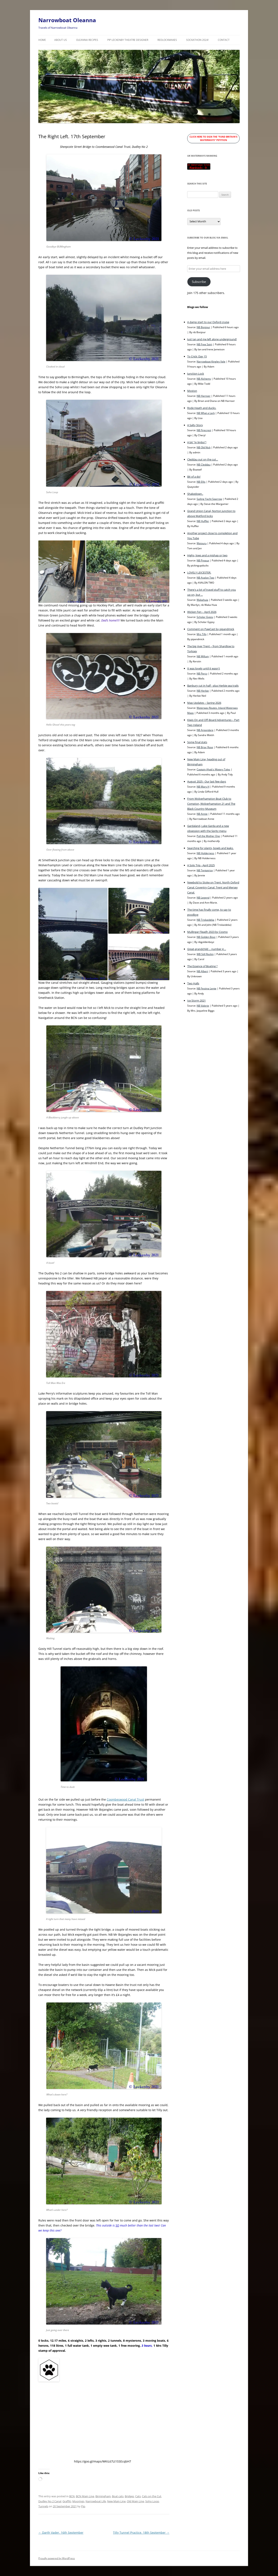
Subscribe (199, 282)
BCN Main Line (85, 2496)
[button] (61, 571)
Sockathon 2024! (197, 40)
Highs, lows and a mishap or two (207, 555)
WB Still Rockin (205, 954)
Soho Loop (152, 2501)
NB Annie (202, 813)
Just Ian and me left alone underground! (212, 339)
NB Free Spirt (204, 344)
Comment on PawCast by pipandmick (210, 629)
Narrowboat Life (96, 2501)
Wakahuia (202, 599)
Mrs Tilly (202, 634)
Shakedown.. (195, 494)
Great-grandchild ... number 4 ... (206, 949)
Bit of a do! (193, 476)
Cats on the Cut (151, 2496)
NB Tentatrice (205, 870)
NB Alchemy (204, 378)
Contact (224, 40)
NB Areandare (205, 730)
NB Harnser (203, 395)
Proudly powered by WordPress (56, 2558)
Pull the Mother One (208, 836)
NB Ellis (201, 481)
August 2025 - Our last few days (206, 781)
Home (42, 40)
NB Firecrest (204, 430)
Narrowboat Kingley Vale (211, 361)
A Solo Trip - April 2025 (201, 865)
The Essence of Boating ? (202, 966)
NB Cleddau (203, 464)
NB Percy (202, 673)
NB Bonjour (203, 327)
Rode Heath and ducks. (201, 408)
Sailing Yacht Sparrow (209, 498)
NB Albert (202, 971)
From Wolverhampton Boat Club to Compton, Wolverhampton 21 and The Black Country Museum (211, 804)
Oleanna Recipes (87, 40)
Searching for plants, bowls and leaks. (210, 848)
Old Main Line (135, 2501)
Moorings (78, 2501)
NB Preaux (203, 560)
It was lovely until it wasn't (203, 668)
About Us (60, 40)
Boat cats (117, 2496)
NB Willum (203, 656)
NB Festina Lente (206, 988)
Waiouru (202, 543)
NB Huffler (203, 521)
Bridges (129, 2496)
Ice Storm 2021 (196, 1000)
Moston (192, 391)
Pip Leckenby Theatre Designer (127, 40)
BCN (72, 2496)
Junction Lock (195, 373)
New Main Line (116, 2501)
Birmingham (103, 2496)
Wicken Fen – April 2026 (201, 612)
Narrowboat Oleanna (67, 20)
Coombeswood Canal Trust (125, 1799)
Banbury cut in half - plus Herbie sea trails (213, 685)
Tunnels (43, 2506)
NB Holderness (205, 853)
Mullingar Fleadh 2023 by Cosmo (207, 932)
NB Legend (203, 897)
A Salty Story (195, 425)
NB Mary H (203, 786)
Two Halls (193, 983)
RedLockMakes (167, 40)
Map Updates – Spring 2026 (204, 703)
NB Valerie (203, 1005)
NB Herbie (203, 690)
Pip (83, 2506)
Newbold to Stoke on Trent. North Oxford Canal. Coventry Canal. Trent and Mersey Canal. (213, 887)
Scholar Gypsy (205, 617)
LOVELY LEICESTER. (199, 572)
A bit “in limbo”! (196, 442)
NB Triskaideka (205, 919)
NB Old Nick (203, 447)
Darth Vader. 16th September (60, 2533)
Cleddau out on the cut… (202, 459)
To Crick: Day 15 (197, 356)
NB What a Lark (206, 413)
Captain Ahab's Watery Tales (213, 769)
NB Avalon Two (205, 577)
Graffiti (66, 2501)
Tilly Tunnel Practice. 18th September (141, 2533)
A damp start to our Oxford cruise (208, 322)
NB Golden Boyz (206, 937)
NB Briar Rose (205, 747)
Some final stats (197, 742)
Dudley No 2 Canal (49, 2501)
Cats (138, 2496)
